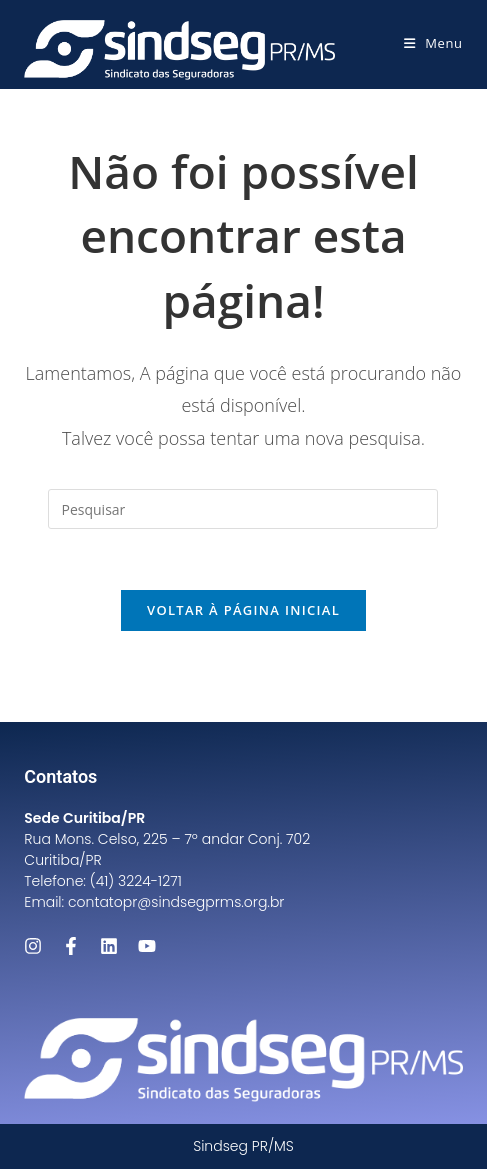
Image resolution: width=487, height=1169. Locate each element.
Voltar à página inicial (243, 610)
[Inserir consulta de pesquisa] (243, 509)
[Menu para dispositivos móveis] (433, 43)
